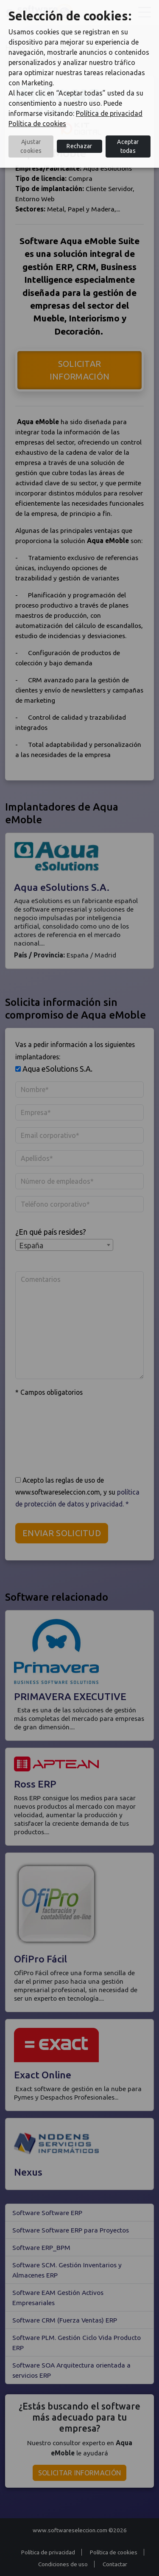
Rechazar (79, 146)
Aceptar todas (128, 146)
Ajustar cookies (31, 146)
